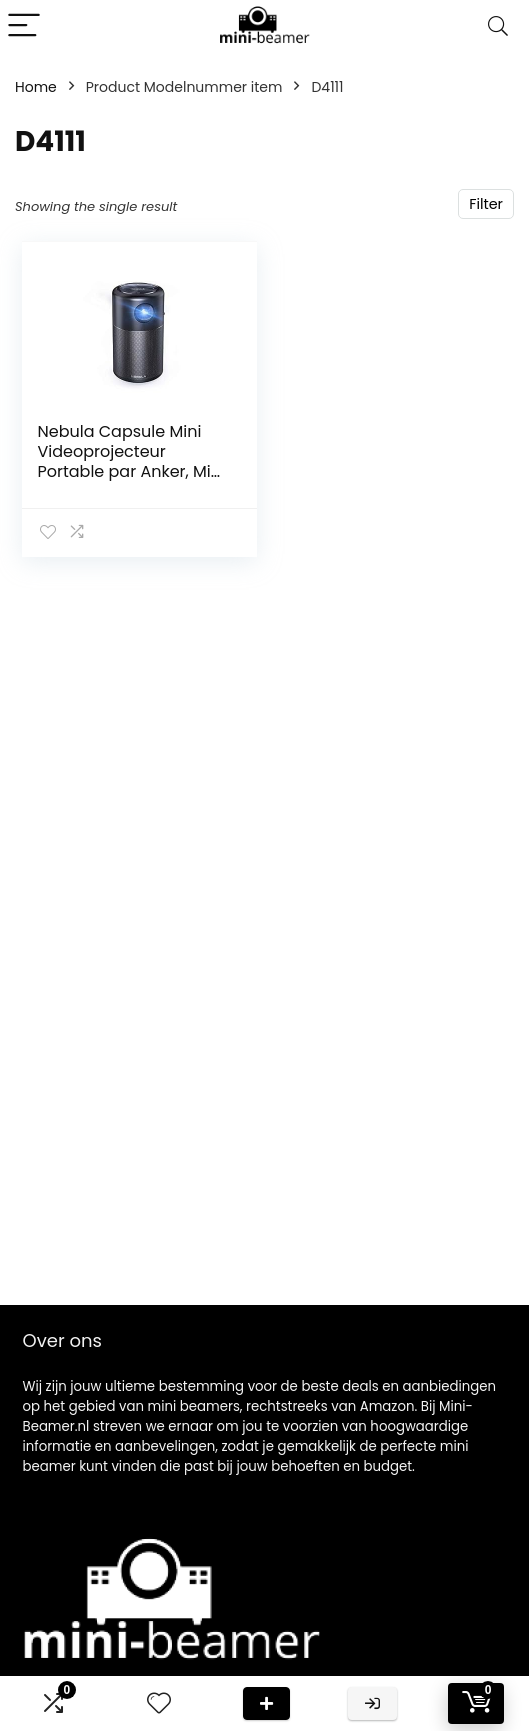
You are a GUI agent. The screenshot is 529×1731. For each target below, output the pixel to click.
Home (36, 87)
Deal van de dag (266, 1703)
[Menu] (24, 26)
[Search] (498, 26)
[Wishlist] (159, 1703)
